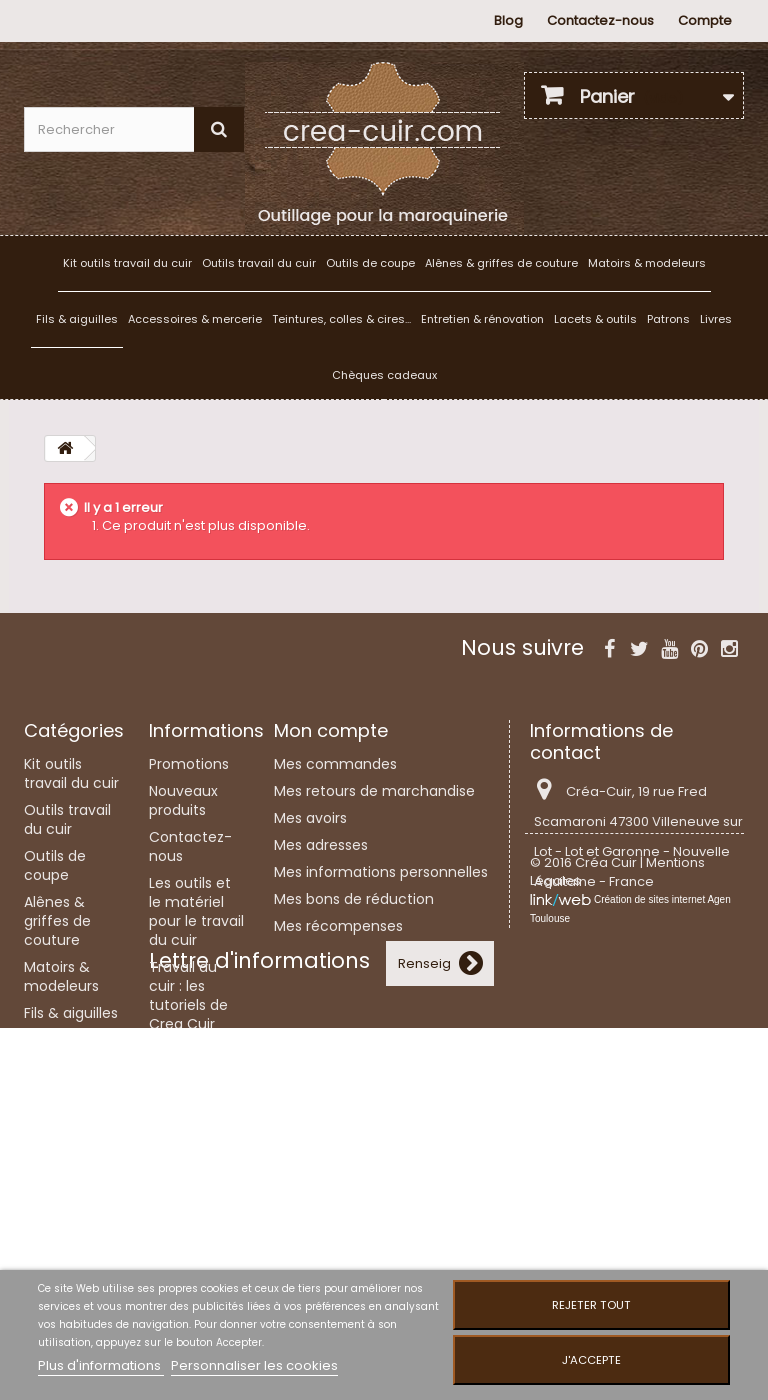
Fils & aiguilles (77, 319)
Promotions (189, 764)
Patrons (668, 319)
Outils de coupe (370, 263)
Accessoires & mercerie (195, 319)
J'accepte (591, 1360)
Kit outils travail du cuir (127, 263)
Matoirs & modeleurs (647, 263)
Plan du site (189, 1254)
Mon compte (331, 730)
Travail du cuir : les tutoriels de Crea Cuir (188, 995)
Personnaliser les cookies (254, 1365)
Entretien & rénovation (482, 319)
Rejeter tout (591, 1305)
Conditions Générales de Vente (195, 1208)
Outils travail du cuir (259, 263)
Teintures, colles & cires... (341, 319)
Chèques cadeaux (384, 375)
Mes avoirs (310, 818)
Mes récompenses (338, 926)
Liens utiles (186, 1162)
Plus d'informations (101, 1365)
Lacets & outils (595, 319)
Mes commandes (335, 764)
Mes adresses (321, 845)
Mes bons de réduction (354, 899)
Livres (716, 319)
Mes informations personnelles (381, 872)
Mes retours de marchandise (374, 791)
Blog (508, 20)
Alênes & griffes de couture (501, 263)
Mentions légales (181, 1125)
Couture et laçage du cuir (187, 1070)
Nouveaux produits (183, 800)
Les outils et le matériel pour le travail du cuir (196, 911)
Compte (705, 20)
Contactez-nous (600, 20)
